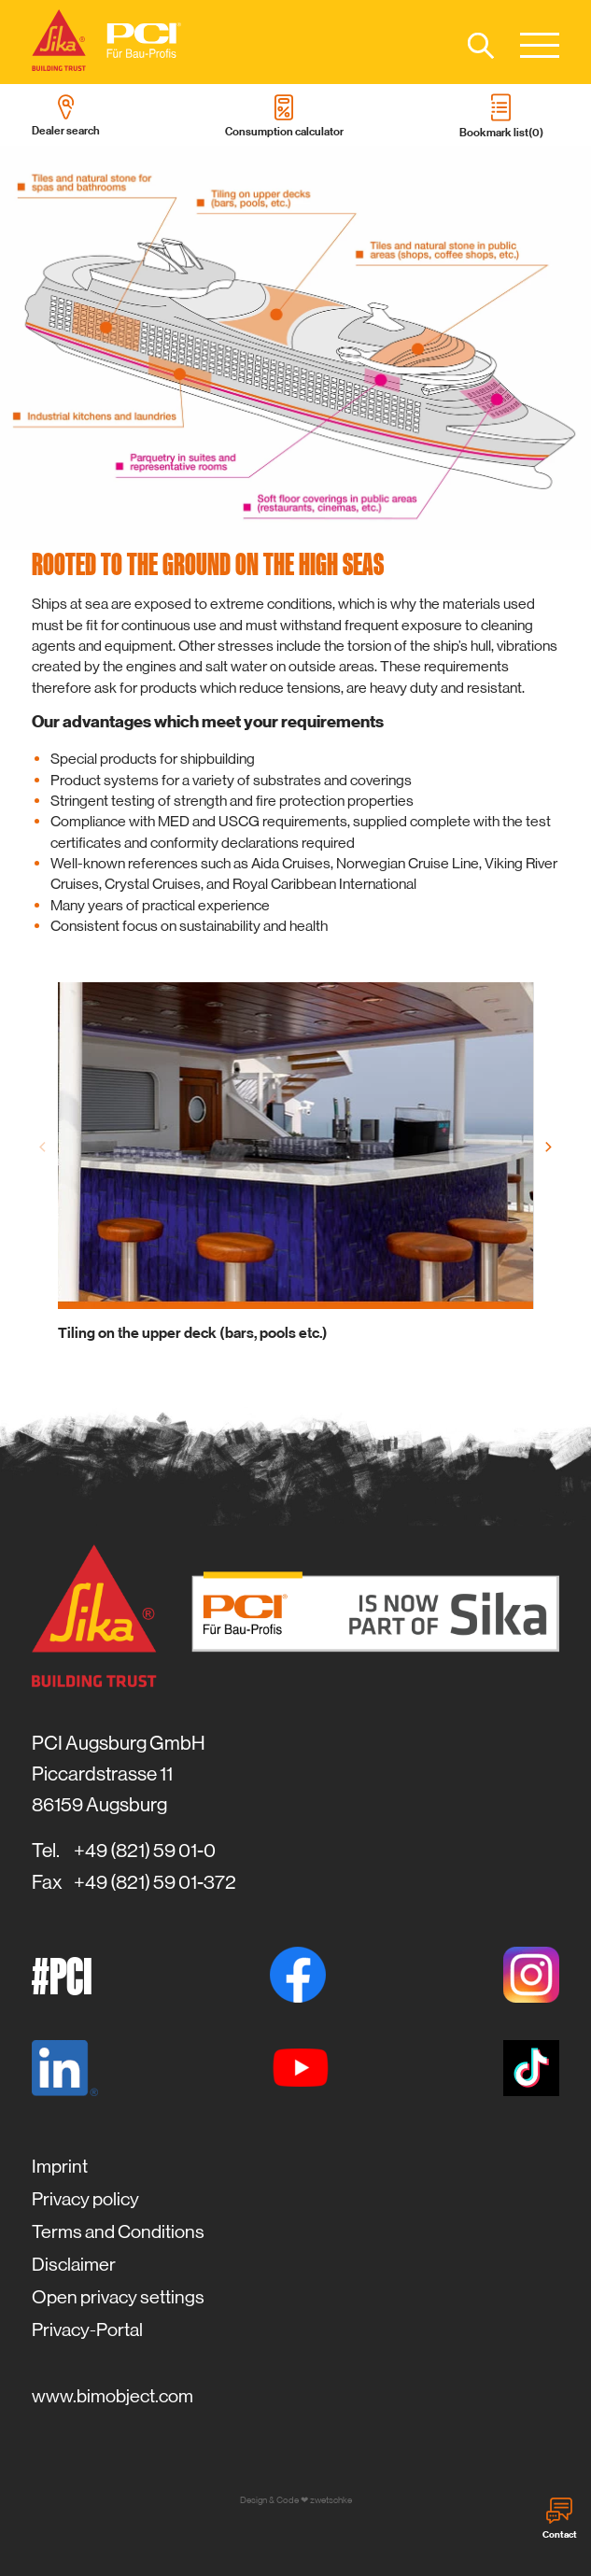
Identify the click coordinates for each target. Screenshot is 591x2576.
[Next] (548, 1147)
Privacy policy (85, 2199)
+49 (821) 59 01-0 (145, 1850)
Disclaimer (74, 2264)
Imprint (60, 2166)
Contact (559, 2519)
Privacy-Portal (87, 2330)
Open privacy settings (118, 2297)
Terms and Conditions (118, 2232)
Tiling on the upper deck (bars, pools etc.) (193, 1333)
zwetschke (331, 2500)
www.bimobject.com (112, 2396)
